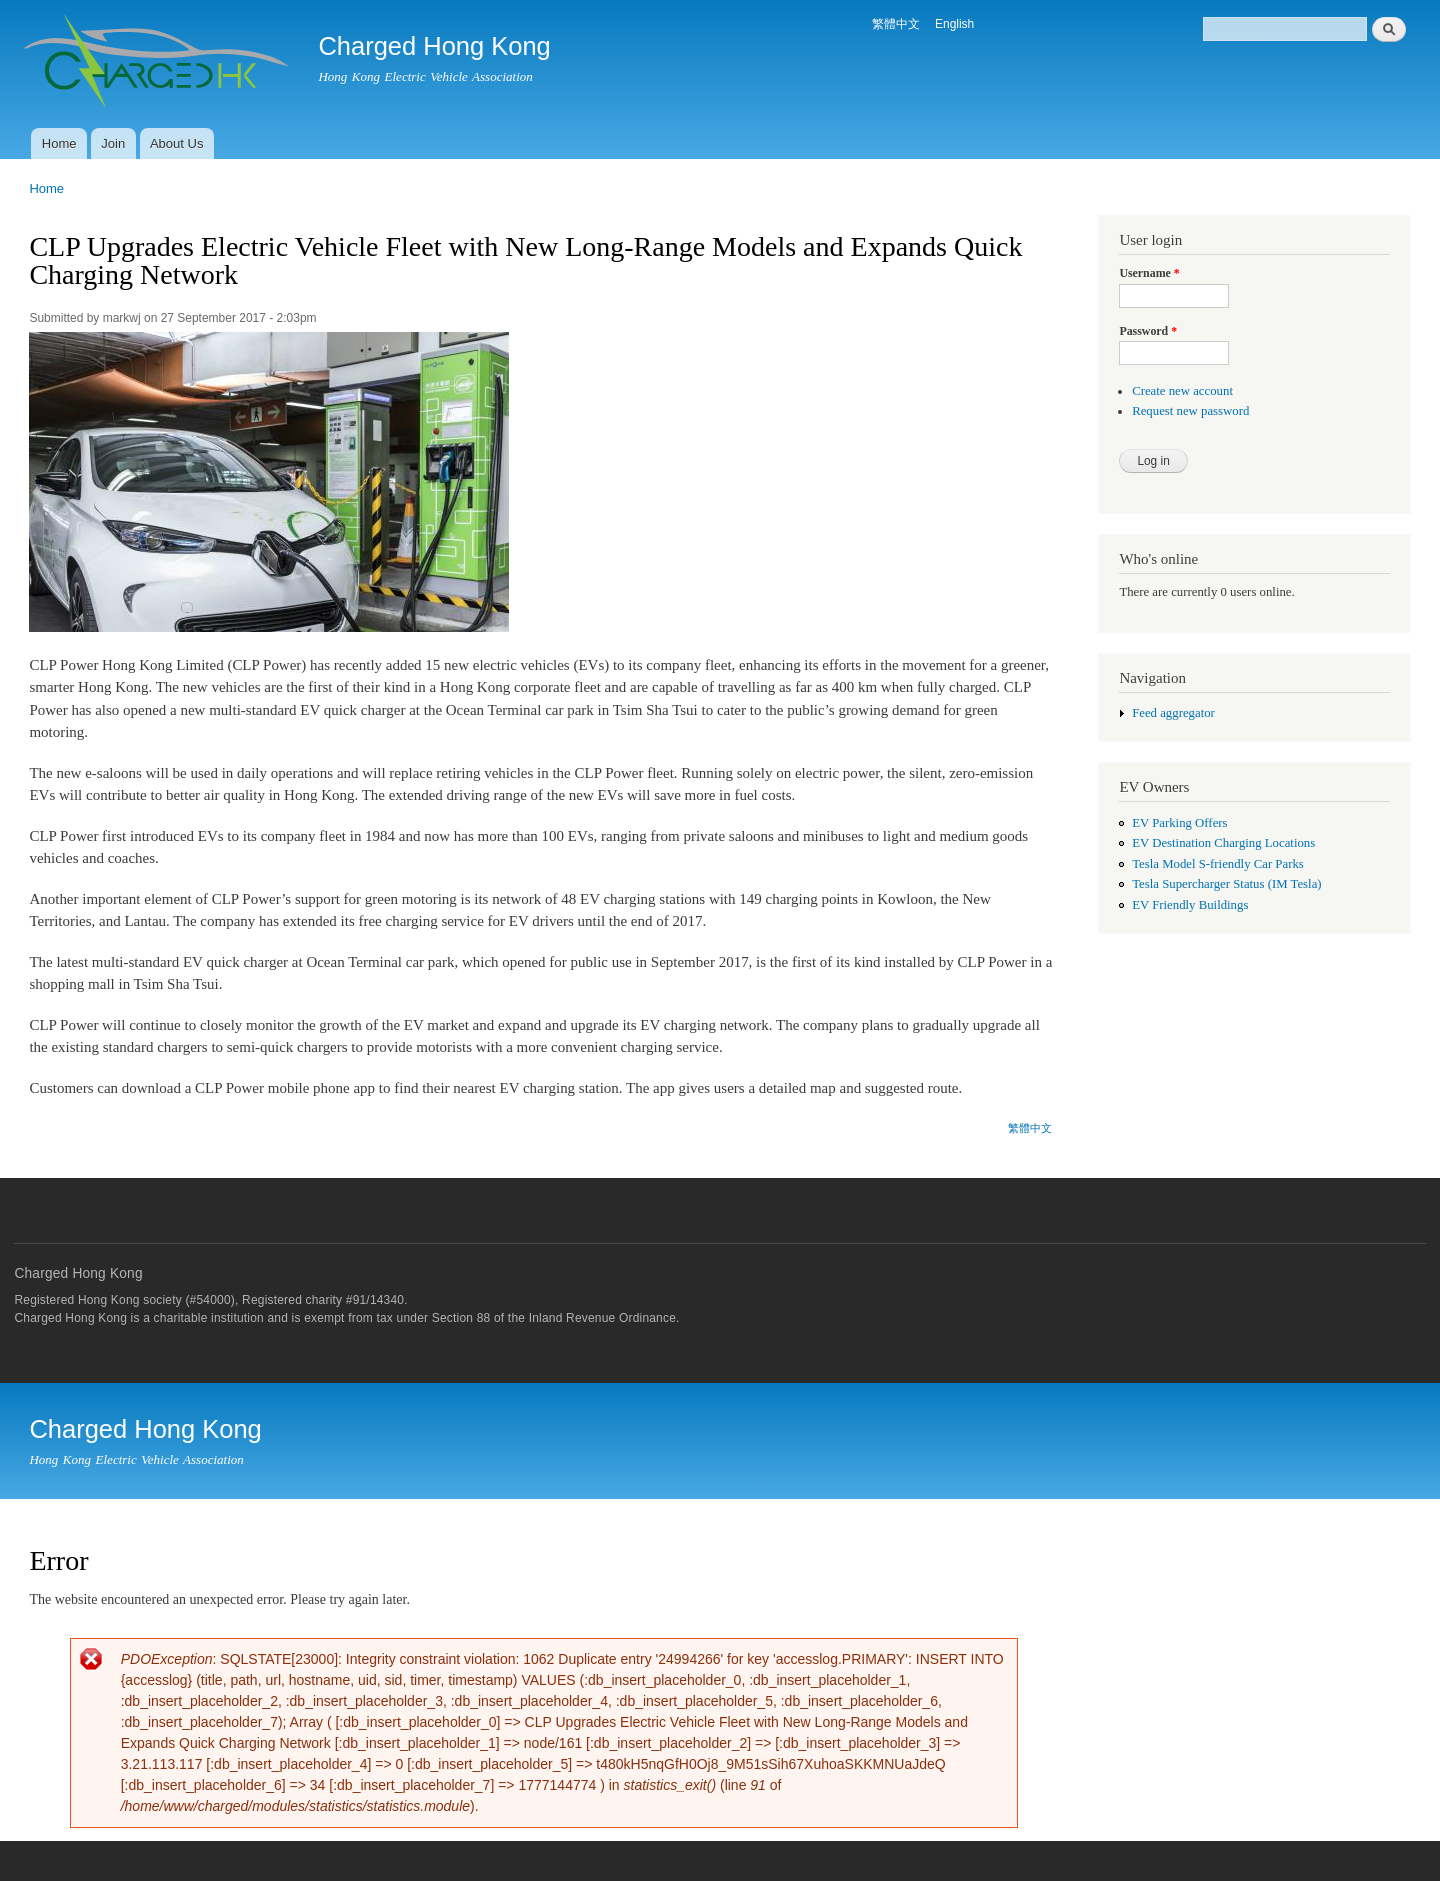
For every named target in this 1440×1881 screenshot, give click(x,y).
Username (1149, 273)
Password (1148, 331)
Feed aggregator (1173, 713)
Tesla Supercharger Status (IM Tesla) (1226, 884)
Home (59, 143)
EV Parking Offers (1179, 823)
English (954, 24)
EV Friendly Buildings (1190, 905)
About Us (176, 143)
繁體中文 (896, 24)
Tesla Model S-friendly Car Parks (1218, 864)
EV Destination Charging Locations (1223, 843)
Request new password (1190, 411)
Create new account (1182, 391)
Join (113, 143)
